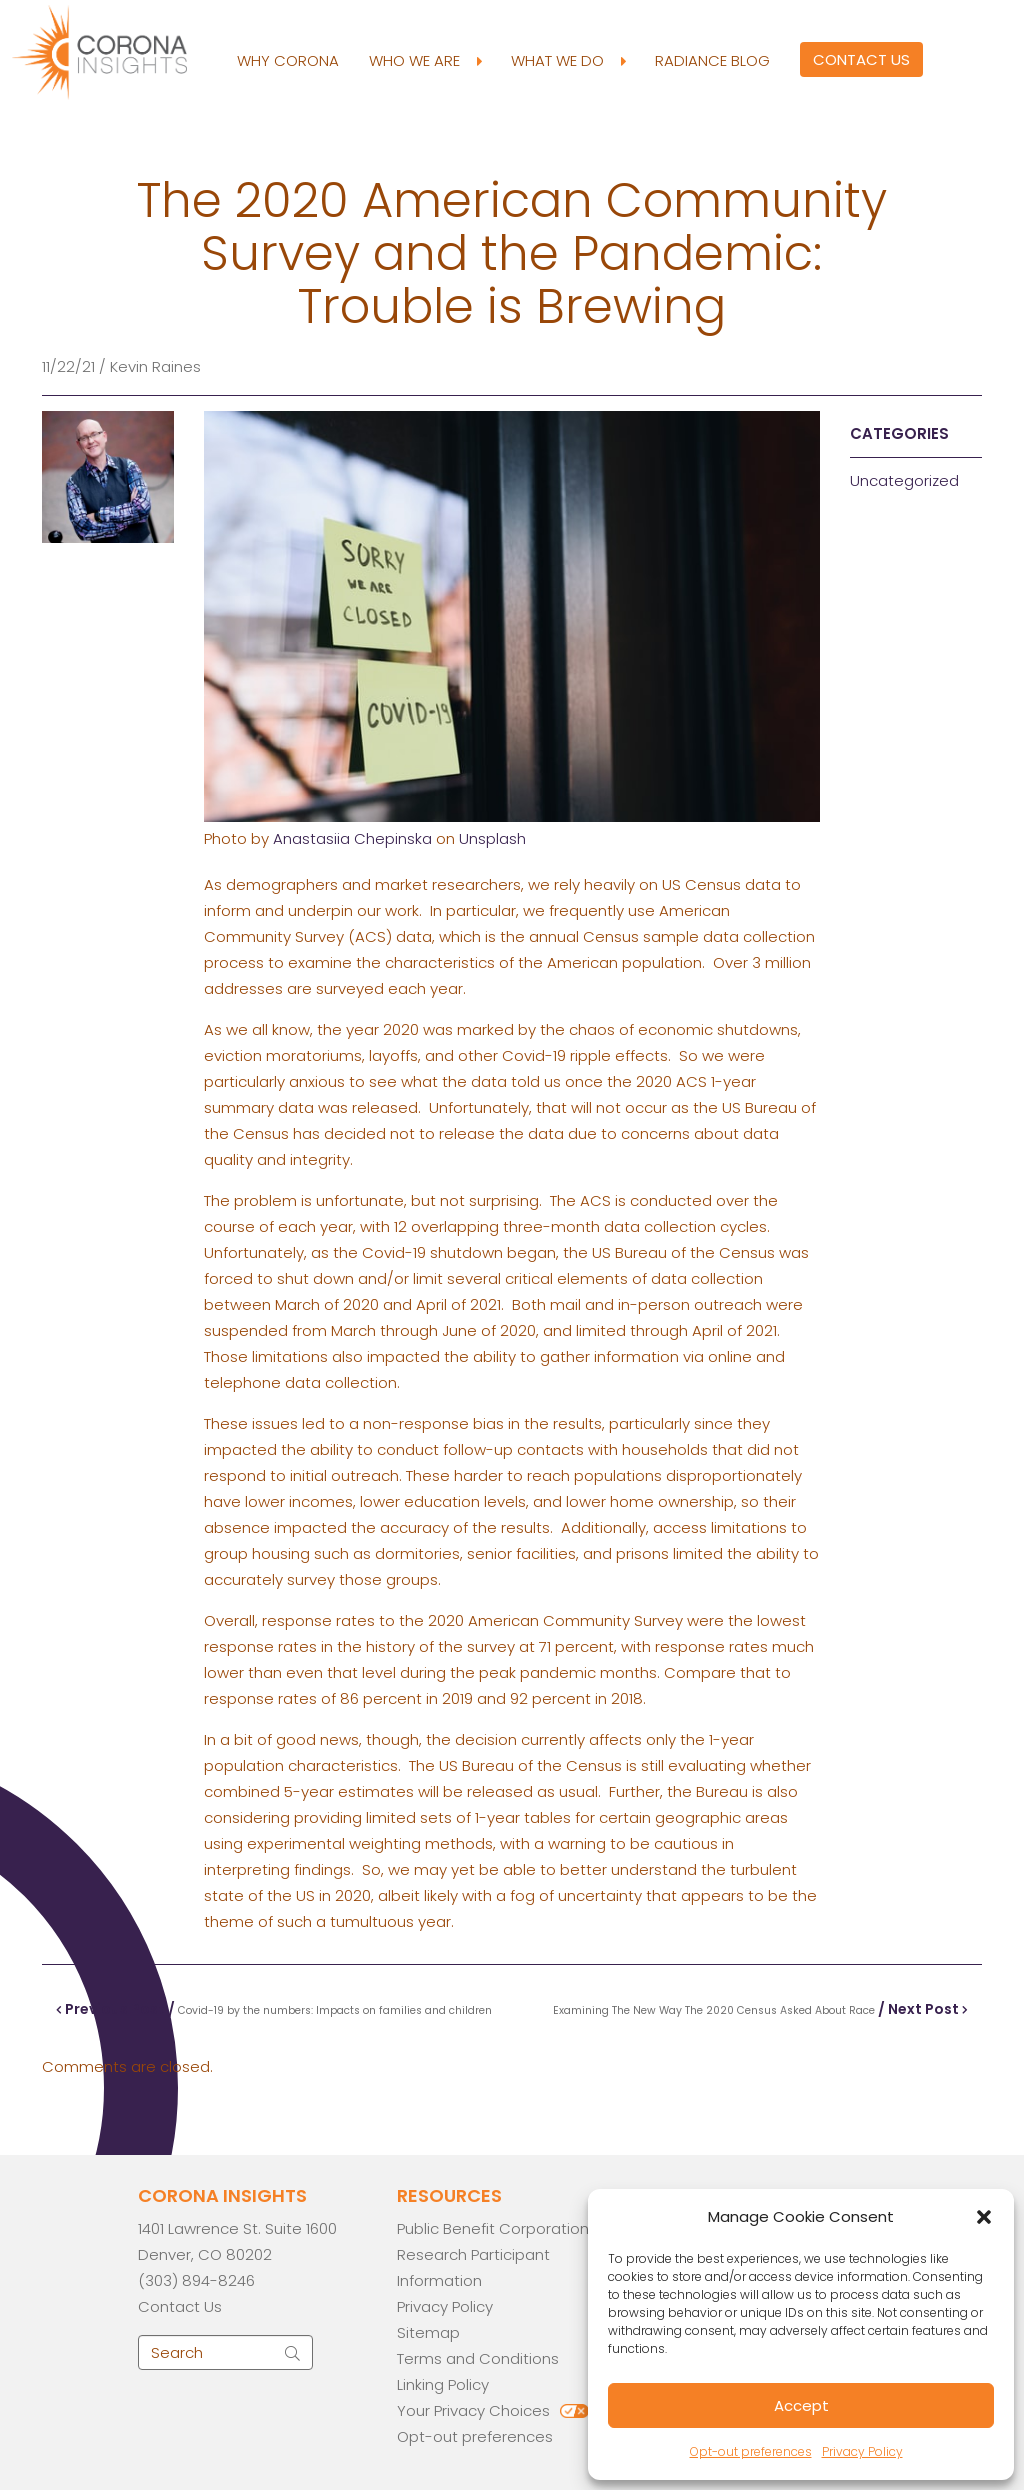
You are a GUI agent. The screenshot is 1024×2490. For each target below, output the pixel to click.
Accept (801, 2405)
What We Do (568, 61)
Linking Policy (443, 2384)
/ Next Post (760, 2009)
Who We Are (425, 61)
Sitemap (428, 2332)
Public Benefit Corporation (493, 2228)
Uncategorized (904, 480)
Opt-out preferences (751, 2451)
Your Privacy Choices (473, 2410)
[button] (984, 2217)
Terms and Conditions (478, 2358)
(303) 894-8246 (196, 2280)
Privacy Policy (862, 2451)
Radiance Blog (712, 60)
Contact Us (861, 59)
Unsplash (492, 838)
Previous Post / (274, 2009)
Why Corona (288, 60)
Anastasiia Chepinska (352, 838)
